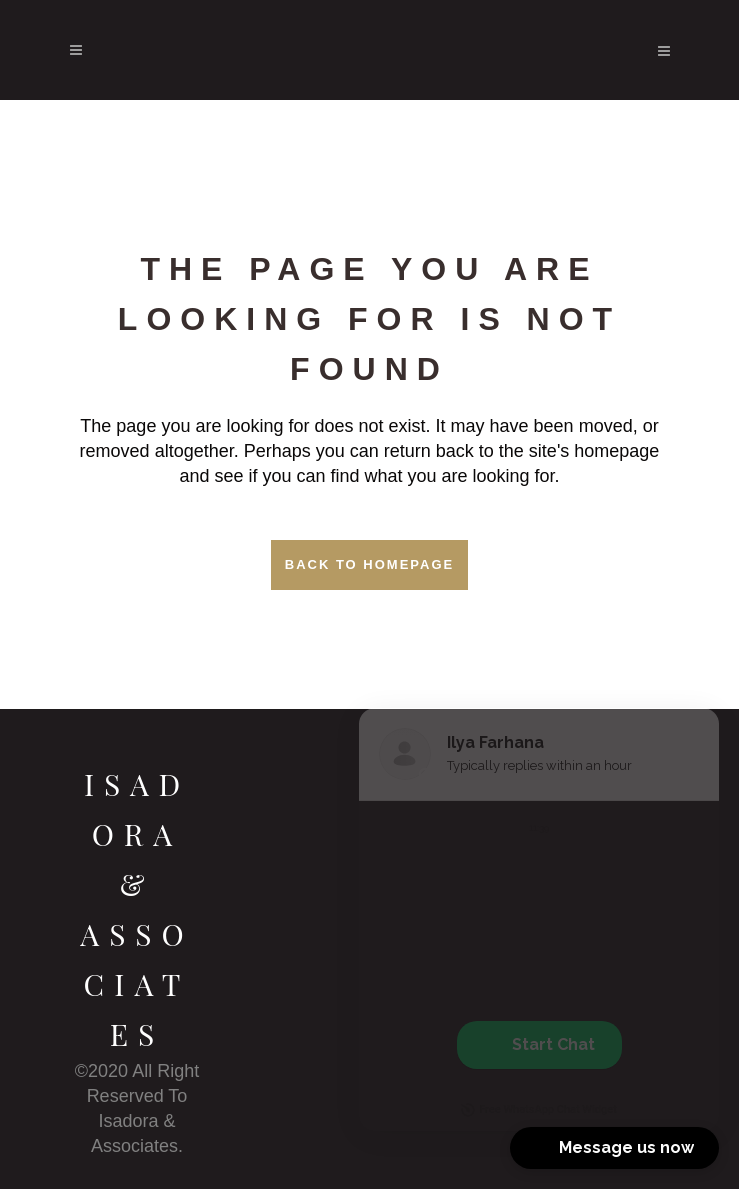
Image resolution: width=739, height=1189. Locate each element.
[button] (614, 1148)
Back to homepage (369, 564)
